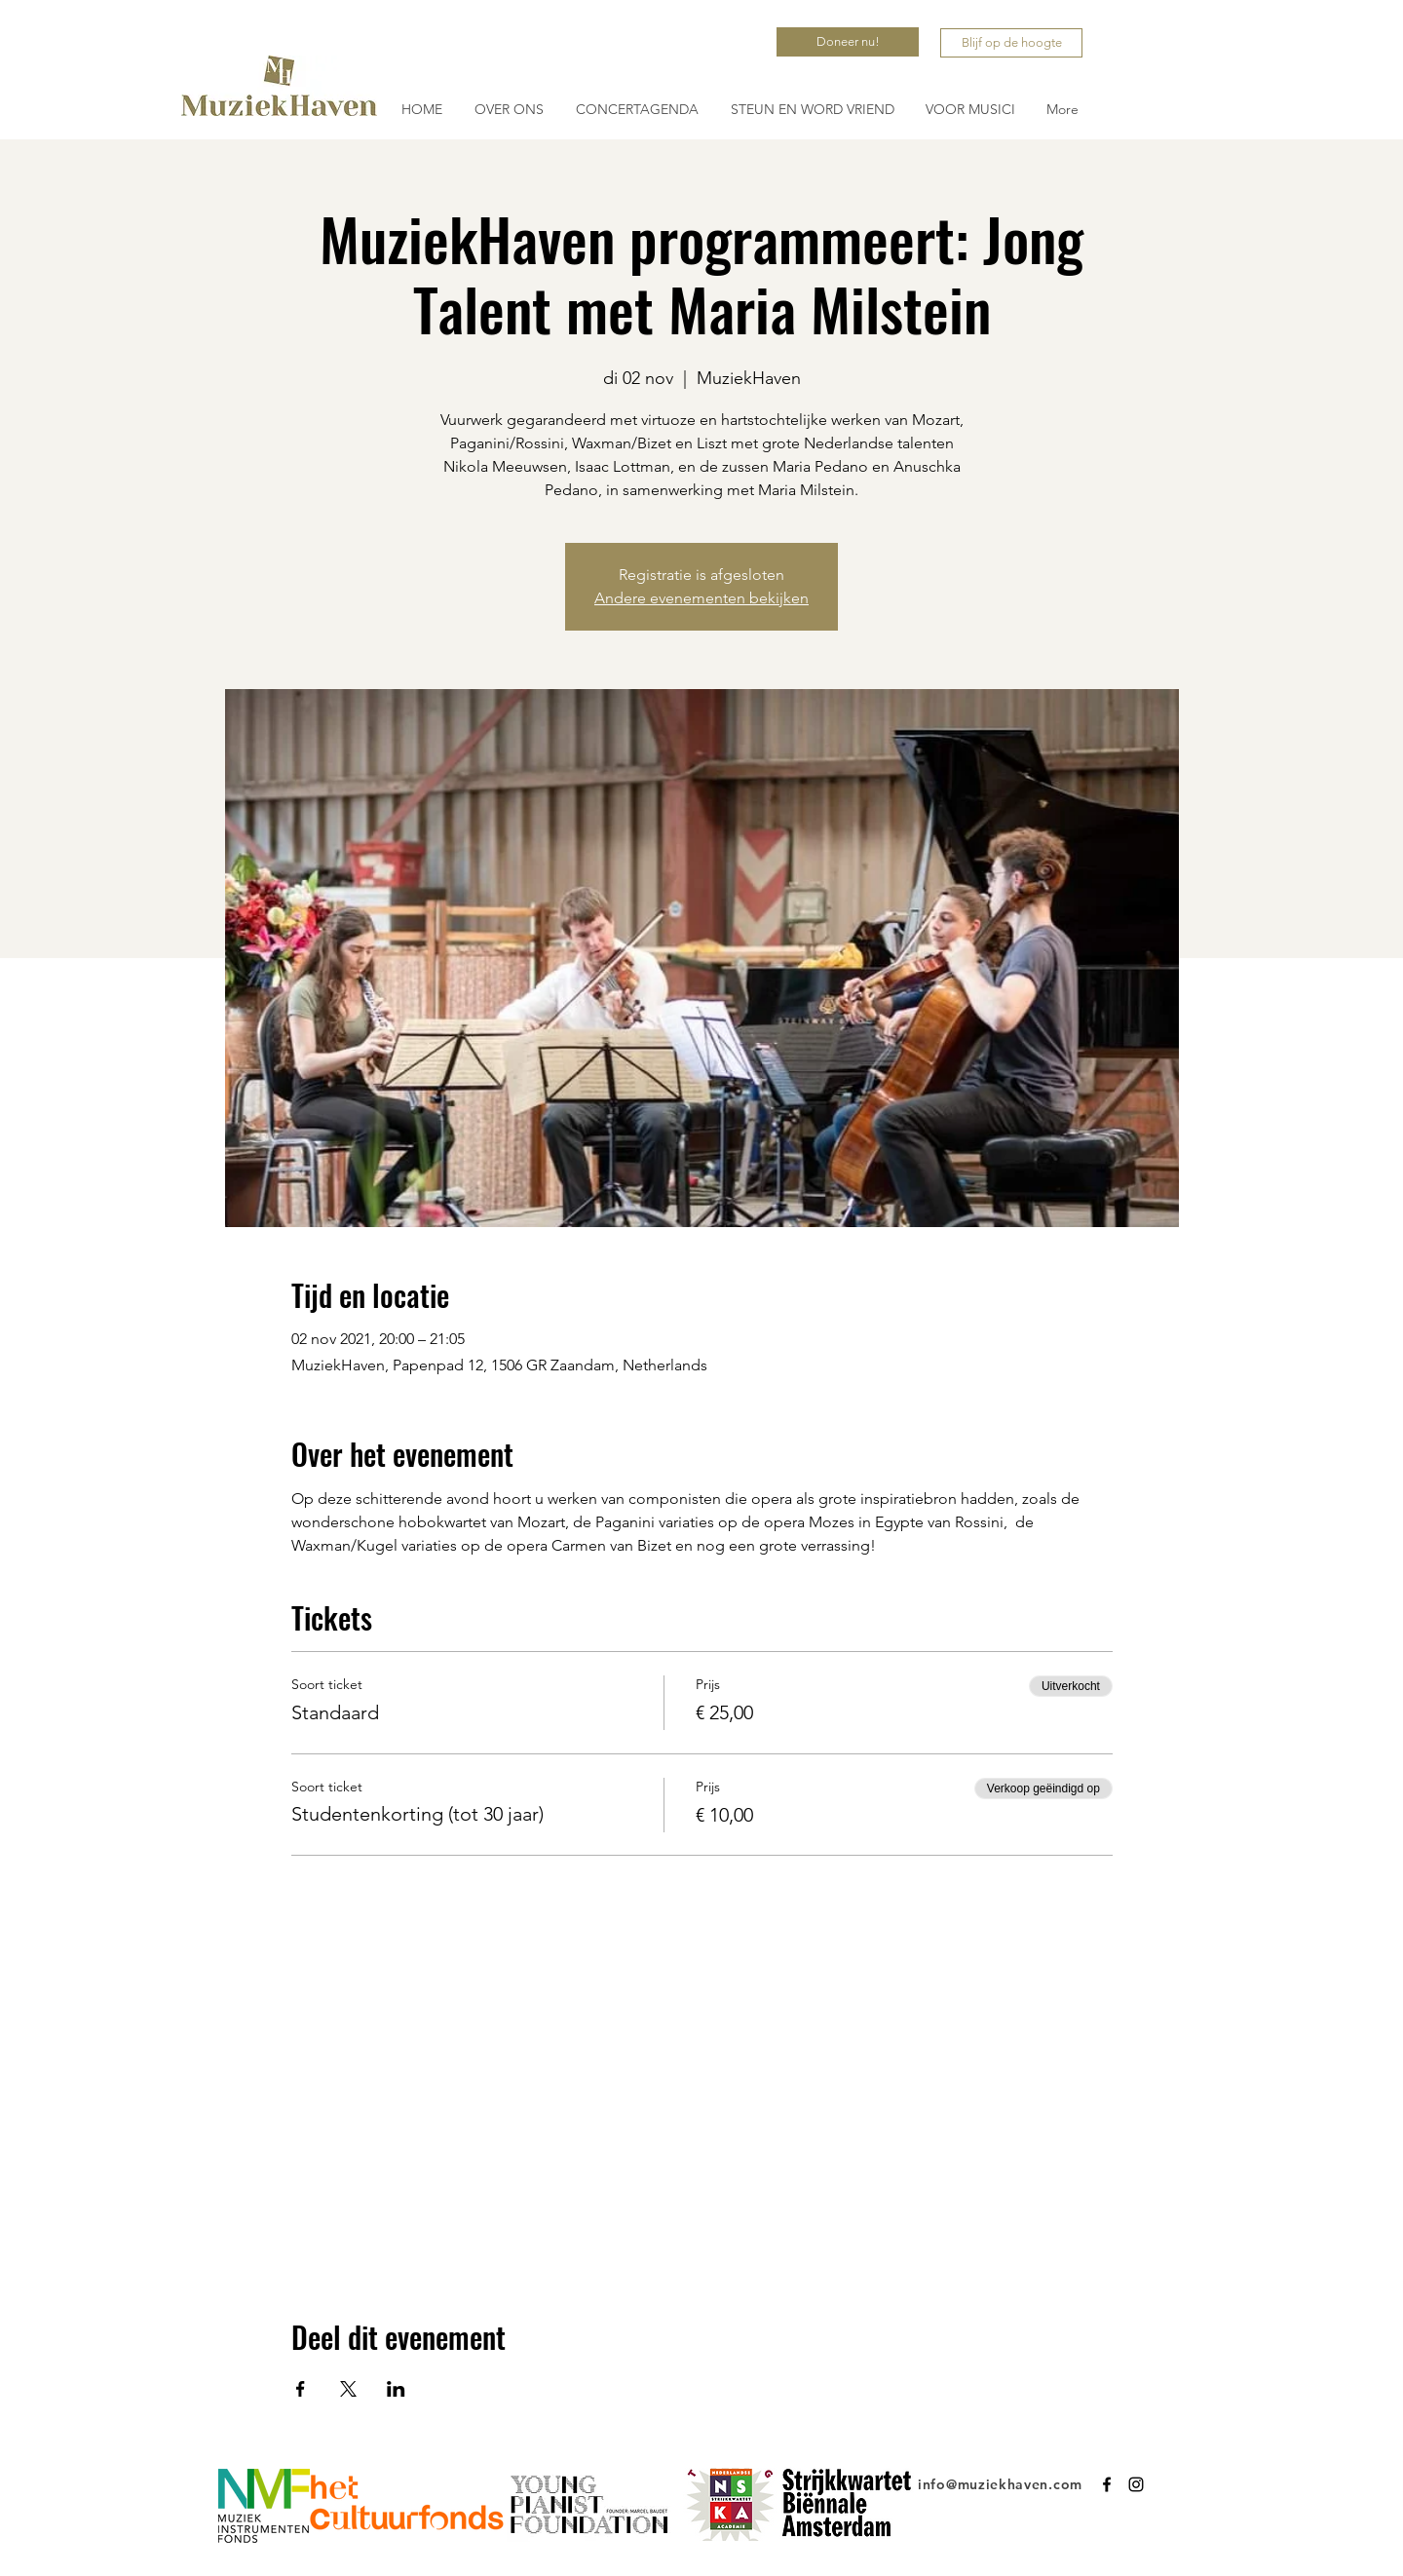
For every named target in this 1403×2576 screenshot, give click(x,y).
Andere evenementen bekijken (701, 598)
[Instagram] (1136, 2484)
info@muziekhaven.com (1000, 2484)
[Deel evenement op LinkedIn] (396, 2389)
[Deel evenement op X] (348, 2389)
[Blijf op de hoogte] (1011, 43)
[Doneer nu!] (848, 42)
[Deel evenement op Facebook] (300, 2389)
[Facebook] (1107, 2484)
